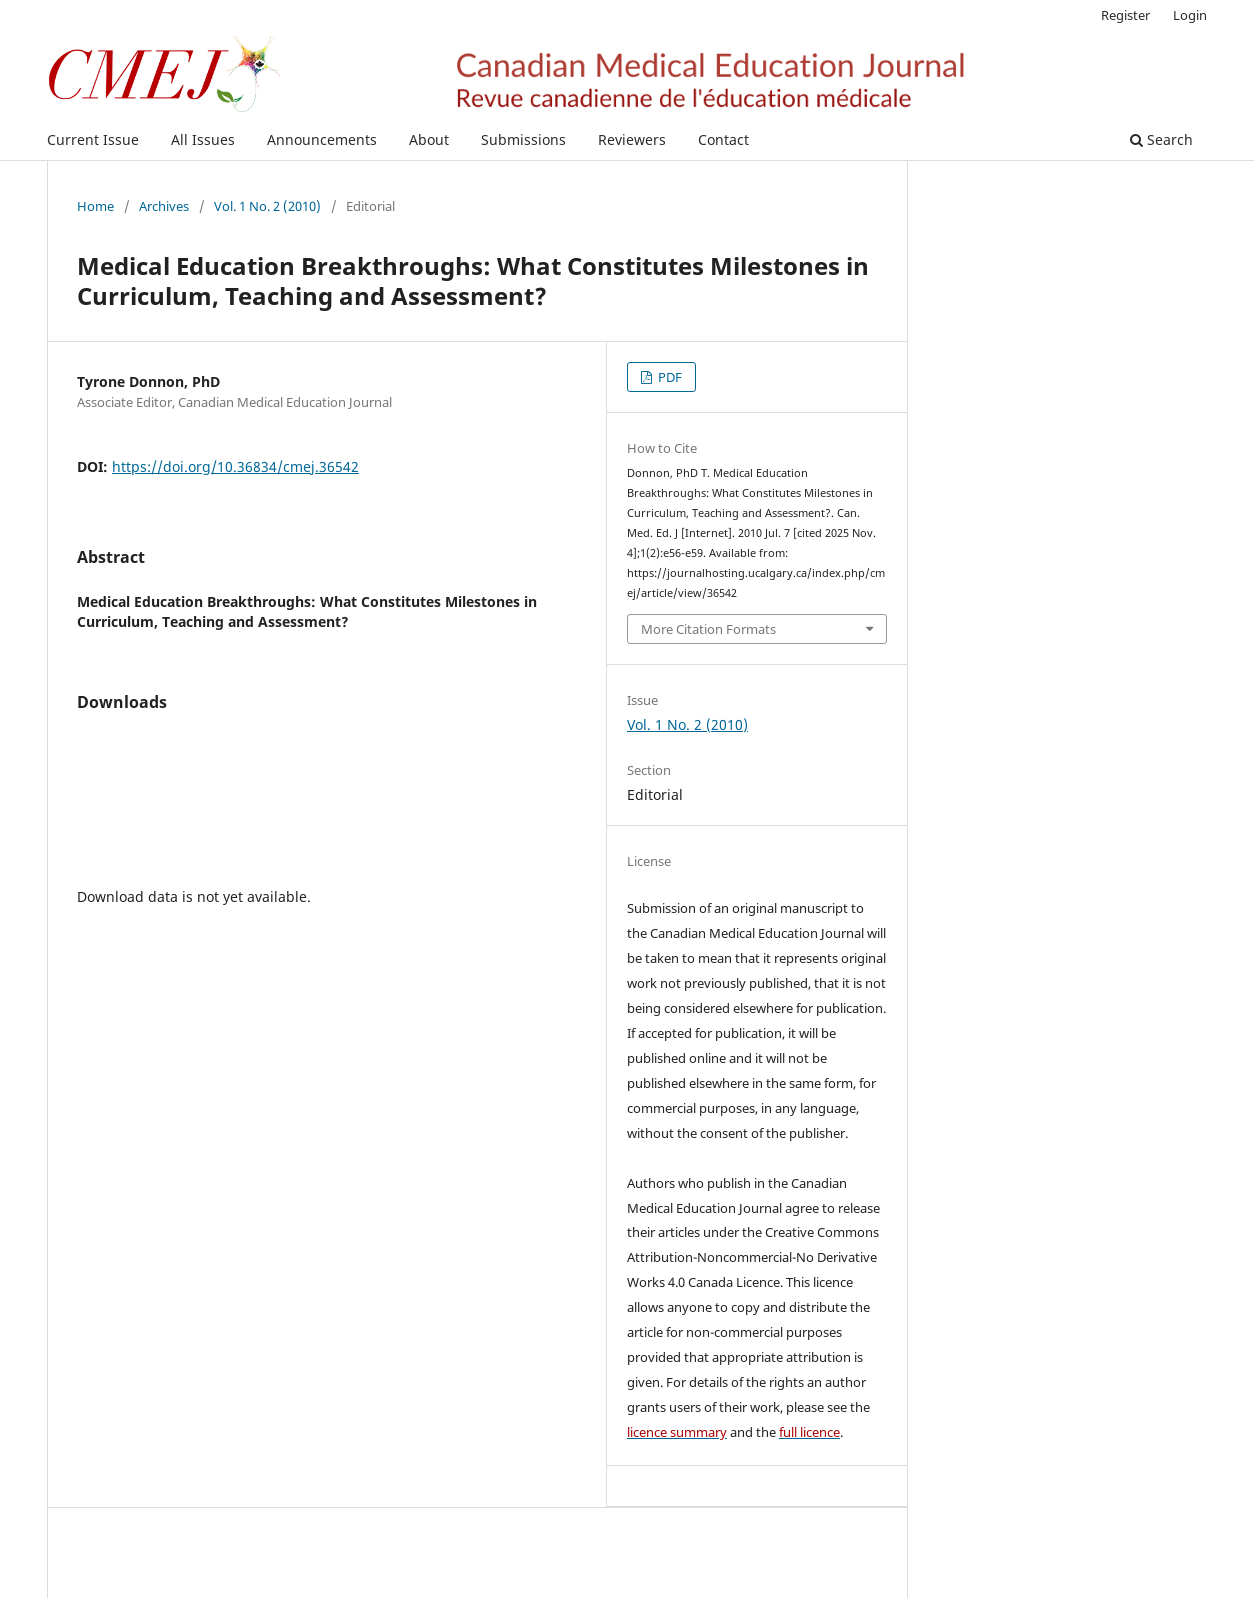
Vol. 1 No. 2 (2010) (267, 206)
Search (1161, 139)
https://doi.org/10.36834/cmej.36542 (235, 466)
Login (1190, 15)
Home (95, 206)
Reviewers (632, 139)
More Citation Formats (708, 629)
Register (1125, 15)
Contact (723, 139)
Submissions (523, 139)
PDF (668, 377)
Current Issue (93, 139)
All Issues (203, 139)
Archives (164, 206)
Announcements (322, 139)
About (429, 139)
